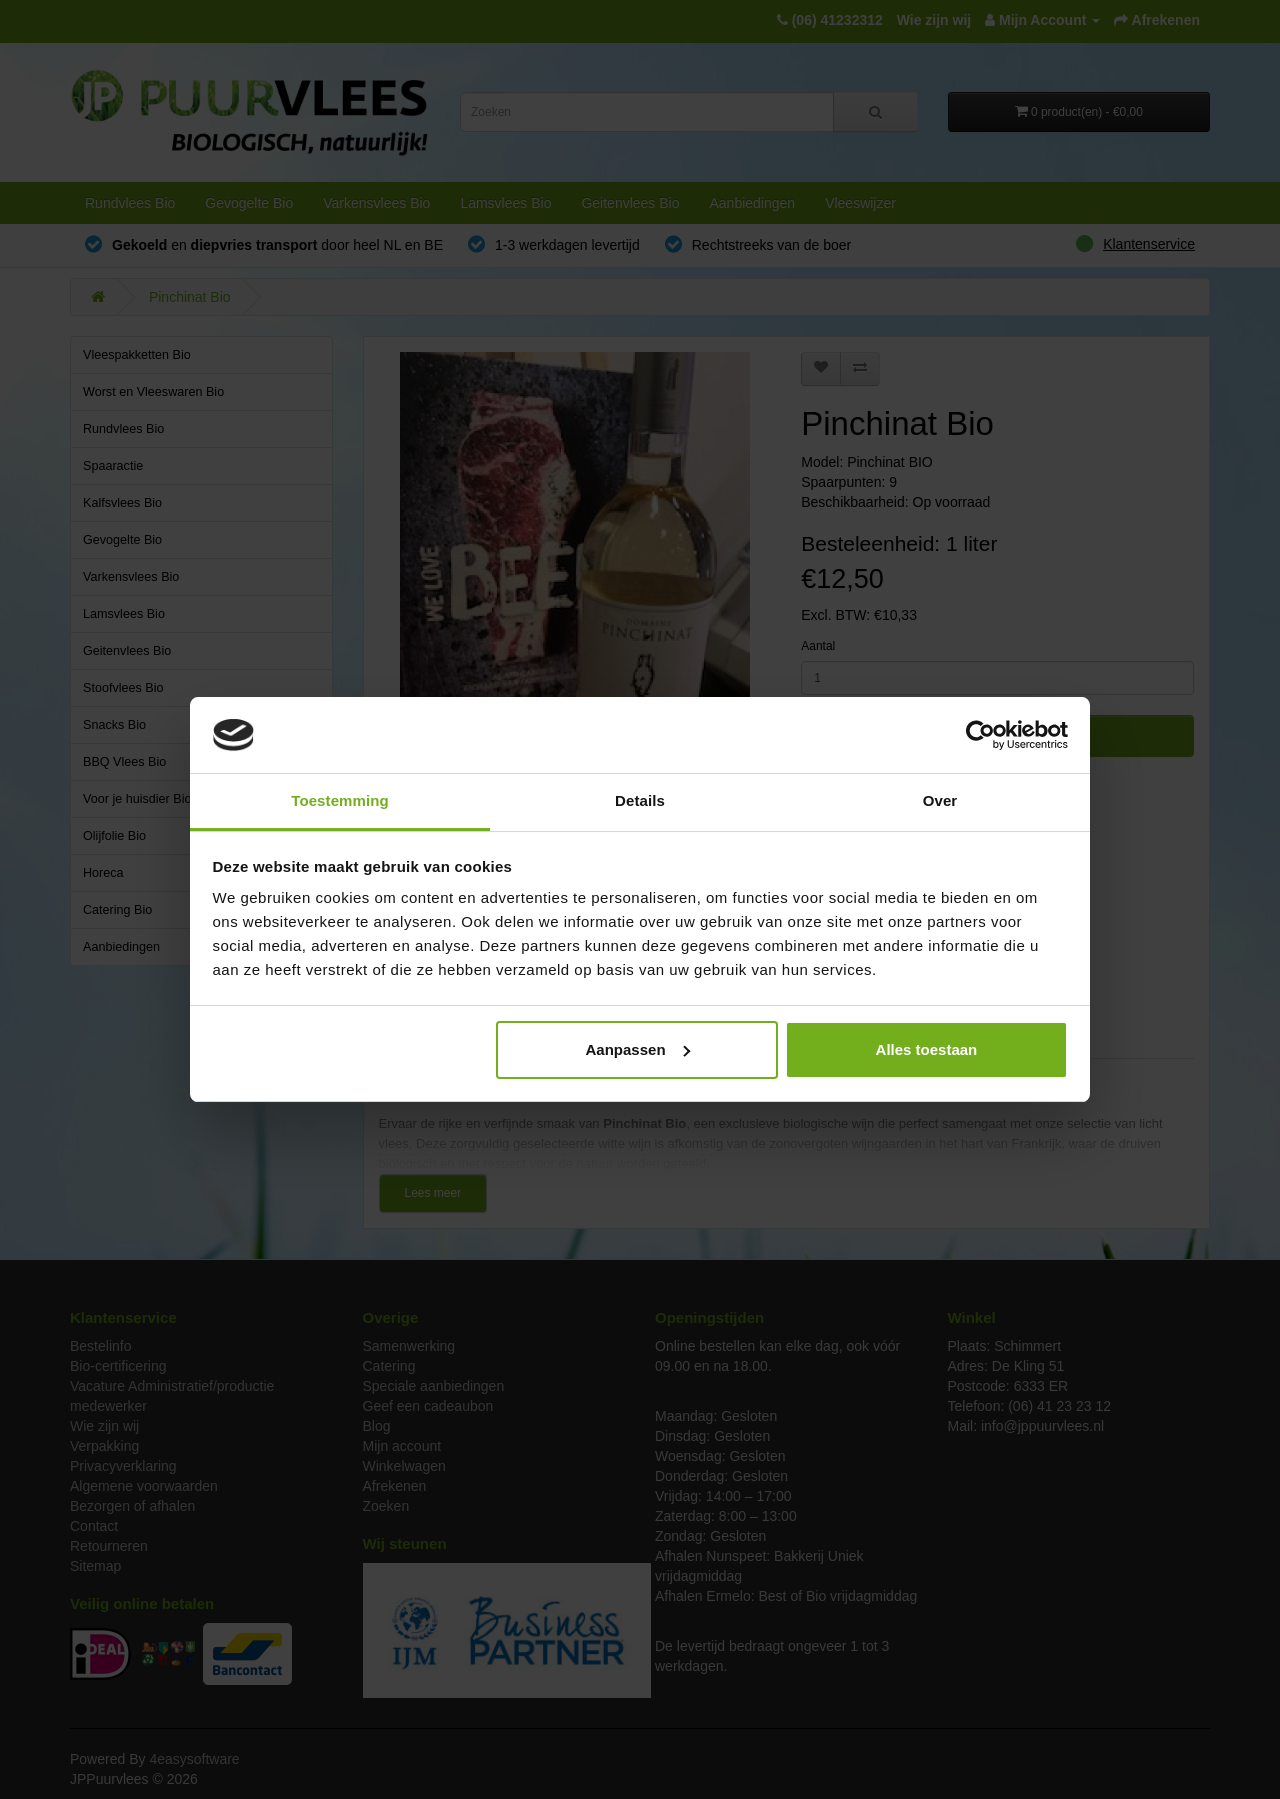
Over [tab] (940, 800)
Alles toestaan (927, 1049)
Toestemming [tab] (340, 800)
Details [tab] (640, 800)
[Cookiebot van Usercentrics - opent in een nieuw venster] (980, 735)
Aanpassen (638, 1049)
